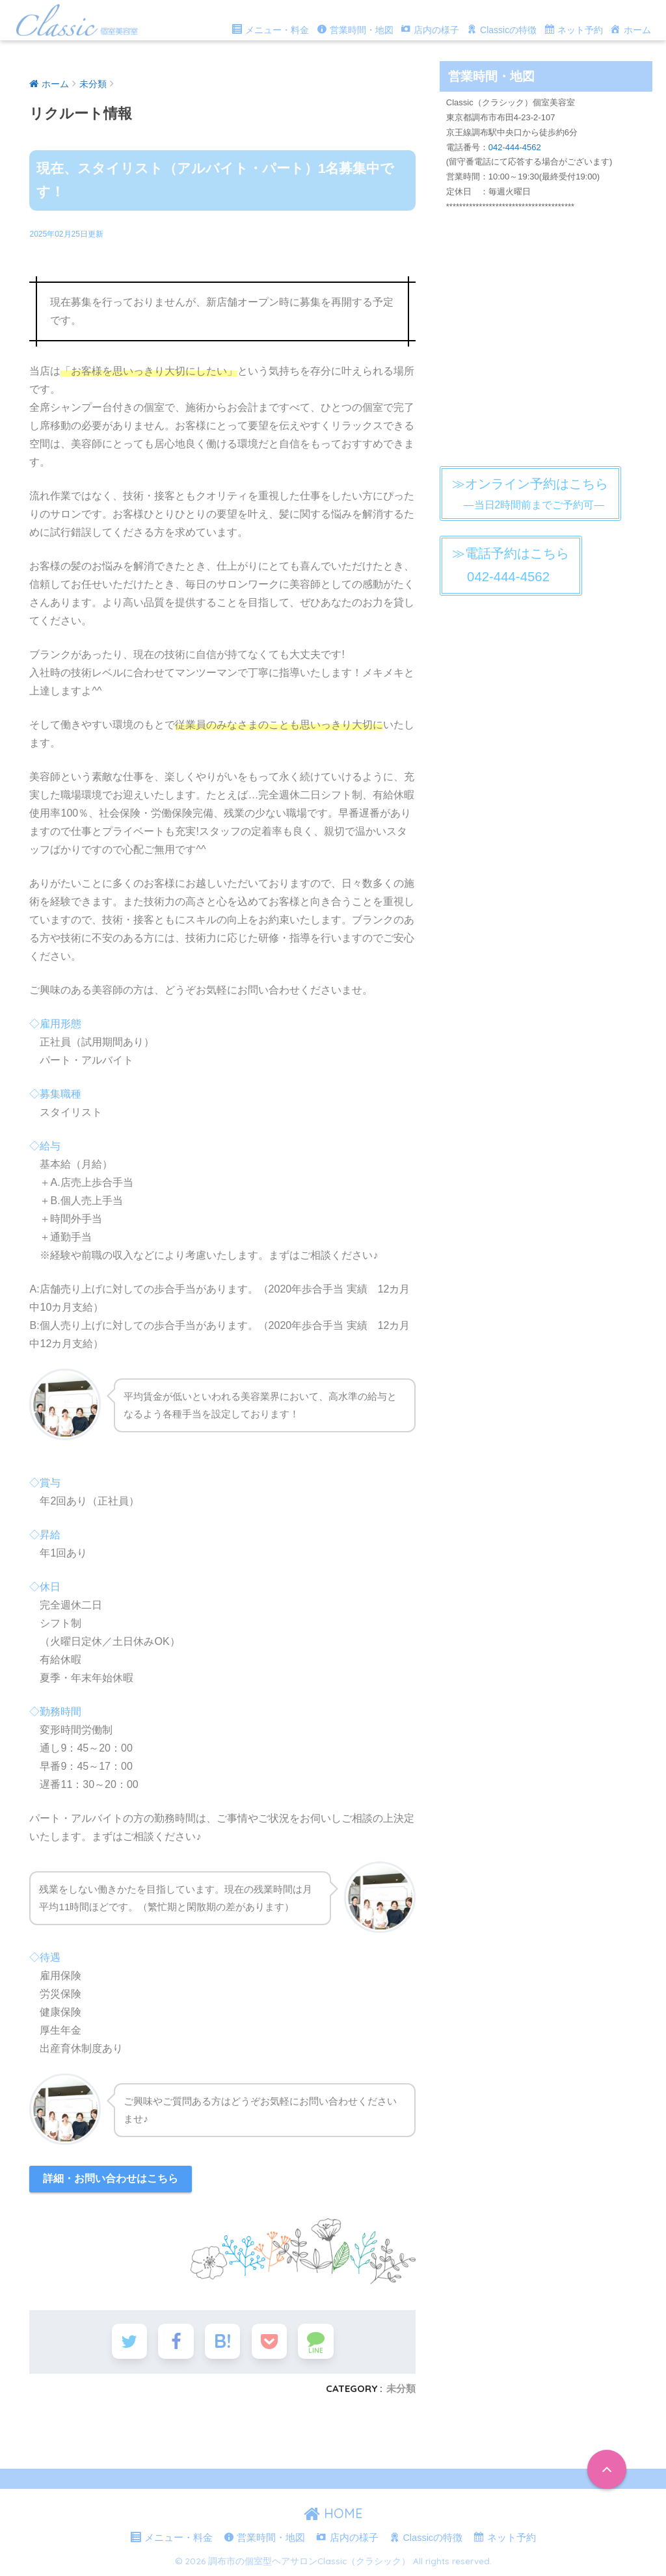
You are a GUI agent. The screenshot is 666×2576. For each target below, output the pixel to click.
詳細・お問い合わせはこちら (110, 2178)
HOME (333, 2514)
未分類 (401, 2389)
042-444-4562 (514, 147)
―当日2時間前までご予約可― (530, 493)
